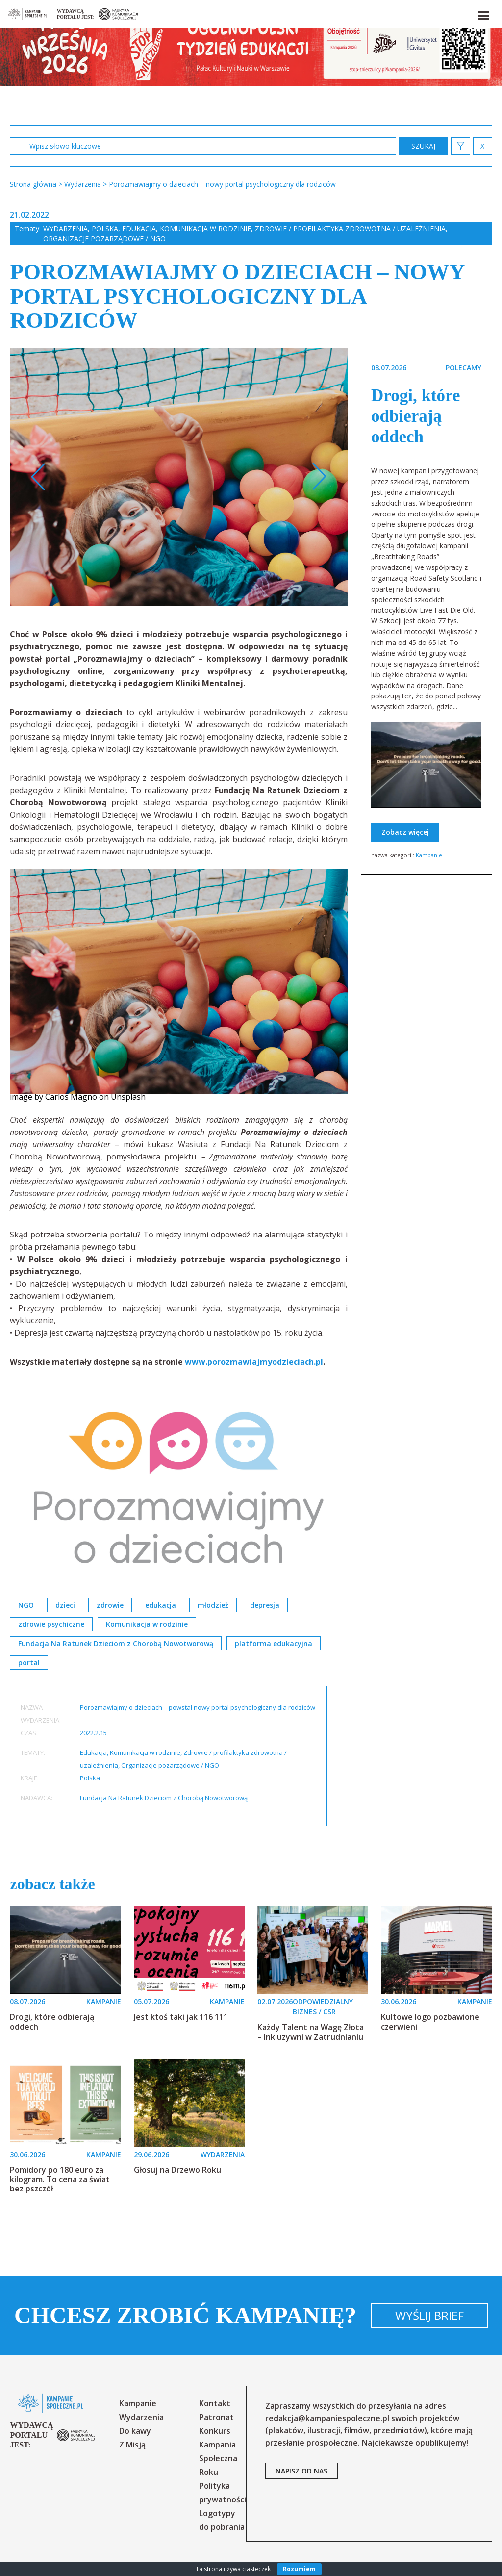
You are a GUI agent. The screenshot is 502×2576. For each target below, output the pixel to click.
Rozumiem (299, 2569)
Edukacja (139, 228)
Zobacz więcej (405, 832)
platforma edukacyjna (273, 1643)
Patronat (216, 2417)
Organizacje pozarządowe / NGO (104, 238)
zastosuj (423, 146)
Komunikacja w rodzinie (205, 228)
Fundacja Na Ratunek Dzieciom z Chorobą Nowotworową (115, 1643)
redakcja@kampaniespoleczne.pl (327, 2418)
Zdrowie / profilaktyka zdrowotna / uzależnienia (350, 228)
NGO (26, 1605)
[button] (483, 14)
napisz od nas (301, 2470)
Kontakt (214, 2403)
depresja (264, 1605)
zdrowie (110, 1605)
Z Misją (132, 2444)
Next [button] (318, 476)
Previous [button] (38, 476)
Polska (105, 228)
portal (29, 1662)
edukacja (160, 1605)
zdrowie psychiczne (51, 1624)
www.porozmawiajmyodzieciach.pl (254, 1361)
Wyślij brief (429, 2315)
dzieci (65, 1605)
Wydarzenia (65, 228)
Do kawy (135, 2430)
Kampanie (429, 855)
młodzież (213, 1605)
